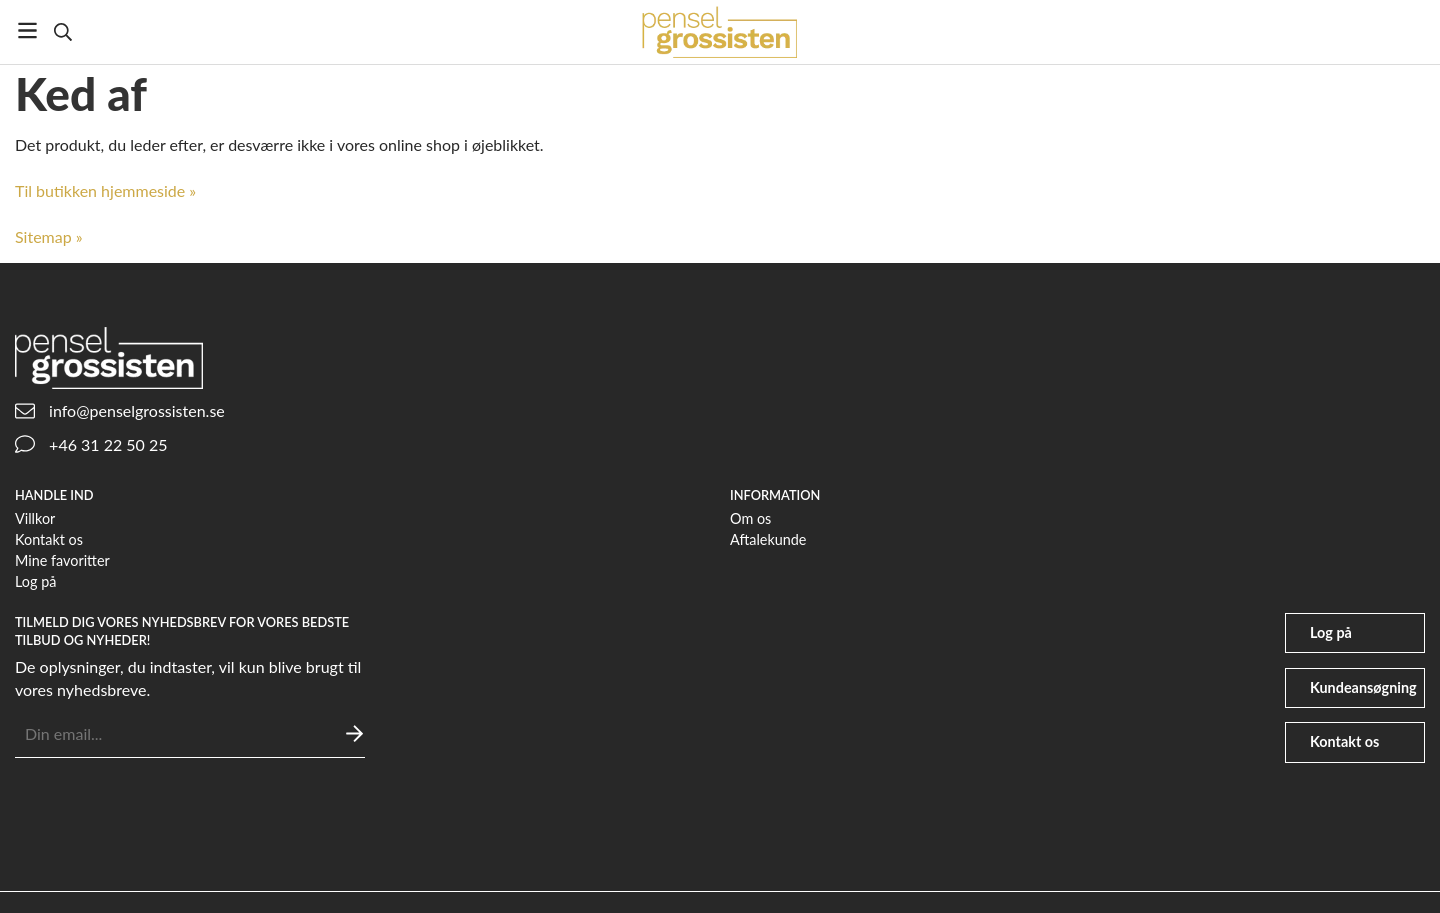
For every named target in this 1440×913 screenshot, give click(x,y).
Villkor (35, 518)
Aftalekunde (768, 539)
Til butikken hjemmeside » (105, 190)
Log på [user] (1331, 632)
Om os (750, 518)
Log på (35, 581)
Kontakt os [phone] (1344, 741)
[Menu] (27, 30)
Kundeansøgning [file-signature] (1363, 687)
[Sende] (354, 733)
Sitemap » (49, 236)
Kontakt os (49, 539)
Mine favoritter (62, 560)
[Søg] (62, 32)
